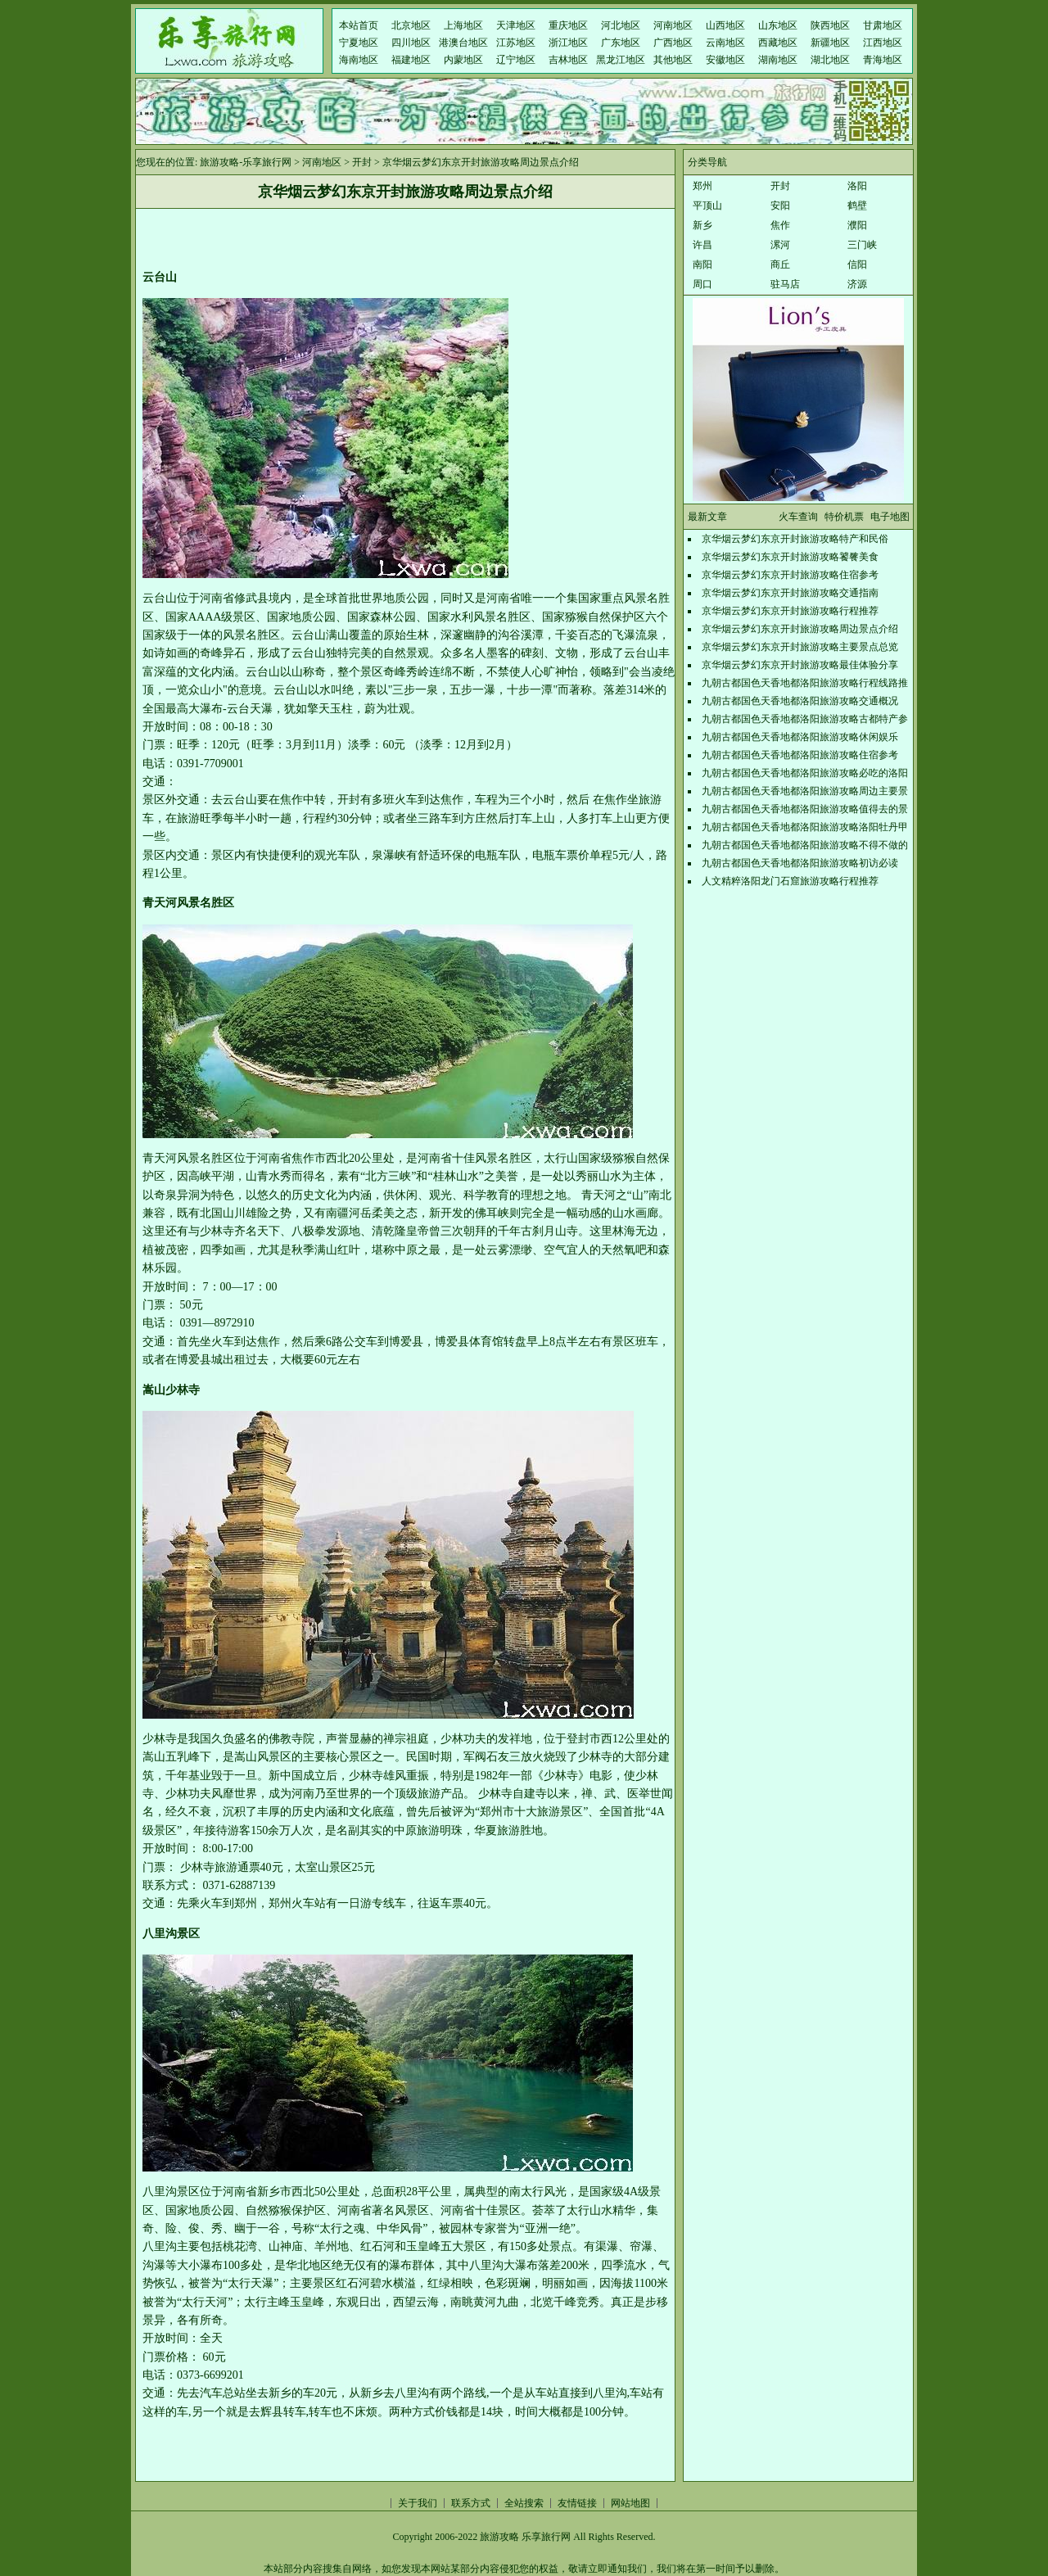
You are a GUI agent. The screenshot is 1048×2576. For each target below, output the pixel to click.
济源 (857, 284)
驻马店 (785, 284)
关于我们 (417, 2503)
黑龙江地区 (620, 60)
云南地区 (725, 42)
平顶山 (707, 205)
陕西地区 (830, 25)
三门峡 (862, 245)
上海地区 (463, 25)
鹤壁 (857, 205)
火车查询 (798, 516)
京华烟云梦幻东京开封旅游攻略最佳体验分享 (800, 665)
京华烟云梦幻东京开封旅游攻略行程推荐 (790, 611)
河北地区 (620, 25)
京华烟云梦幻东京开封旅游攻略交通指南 (790, 593)
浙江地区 (568, 42)
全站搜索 (524, 2503)
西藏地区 (777, 42)
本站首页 (358, 25)
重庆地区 (568, 25)
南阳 (702, 264)
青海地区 (882, 60)
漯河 (780, 245)
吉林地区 (568, 60)
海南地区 (358, 60)
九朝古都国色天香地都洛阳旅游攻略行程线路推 (805, 683)
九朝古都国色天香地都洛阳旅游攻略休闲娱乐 (800, 737)
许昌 (702, 245)
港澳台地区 (463, 42)
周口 (702, 284)
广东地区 (620, 42)
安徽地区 (725, 60)
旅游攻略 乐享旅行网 (525, 2536)
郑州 (702, 186)
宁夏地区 (358, 42)
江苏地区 (515, 42)
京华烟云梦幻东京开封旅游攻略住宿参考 (790, 575)
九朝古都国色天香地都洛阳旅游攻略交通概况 (800, 701)
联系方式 (470, 2503)
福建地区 (411, 60)
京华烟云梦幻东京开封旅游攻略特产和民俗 (795, 539)
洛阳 (857, 186)
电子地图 (890, 516)
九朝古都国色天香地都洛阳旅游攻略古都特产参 (805, 719)
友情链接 (577, 2503)
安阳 (780, 205)
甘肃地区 (882, 25)
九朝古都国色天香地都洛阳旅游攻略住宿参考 (800, 755)
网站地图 (630, 2503)
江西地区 (882, 42)
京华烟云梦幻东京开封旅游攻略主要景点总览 (800, 647)
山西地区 (725, 25)
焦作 (780, 225)
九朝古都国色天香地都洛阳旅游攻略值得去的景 (805, 809)
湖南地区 (777, 60)
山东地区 (777, 25)
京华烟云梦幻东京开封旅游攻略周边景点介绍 (800, 629)
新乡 (702, 225)
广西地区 (673, 42)
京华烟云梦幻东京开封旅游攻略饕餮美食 (790, 557)
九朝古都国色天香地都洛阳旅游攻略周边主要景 (805, 791)
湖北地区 (830, 60)
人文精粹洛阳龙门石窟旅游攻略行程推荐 (790, 881)
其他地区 (673, 60)
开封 (362, 162)
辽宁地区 (515, 60)
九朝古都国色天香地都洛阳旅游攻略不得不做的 (805, 845)
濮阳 (857, 225)
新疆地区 (830, 42)
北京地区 (411, 25)
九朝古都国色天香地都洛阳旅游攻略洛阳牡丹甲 (805, 827)
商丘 (780, 264)
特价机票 (844, 516)
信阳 (857, 264)
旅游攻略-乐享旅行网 (245, 162)
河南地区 (673, 25)
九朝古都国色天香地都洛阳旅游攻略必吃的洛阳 (805, 773)
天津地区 (515, 25)
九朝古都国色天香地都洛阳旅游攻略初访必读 (800, 863)
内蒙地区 (463, 60)
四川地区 (411, 42)
